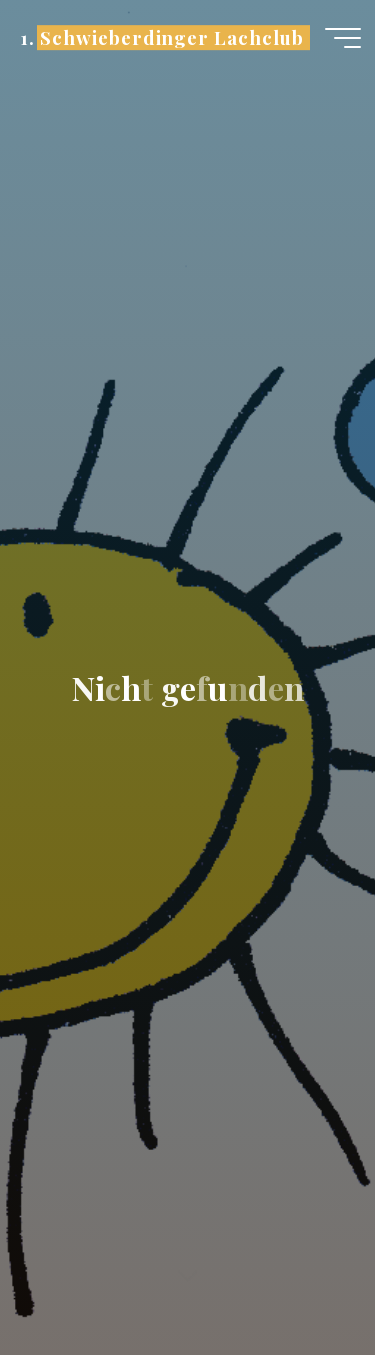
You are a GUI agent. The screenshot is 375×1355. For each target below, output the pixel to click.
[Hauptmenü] (343, 38)
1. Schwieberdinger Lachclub (161, 37)
